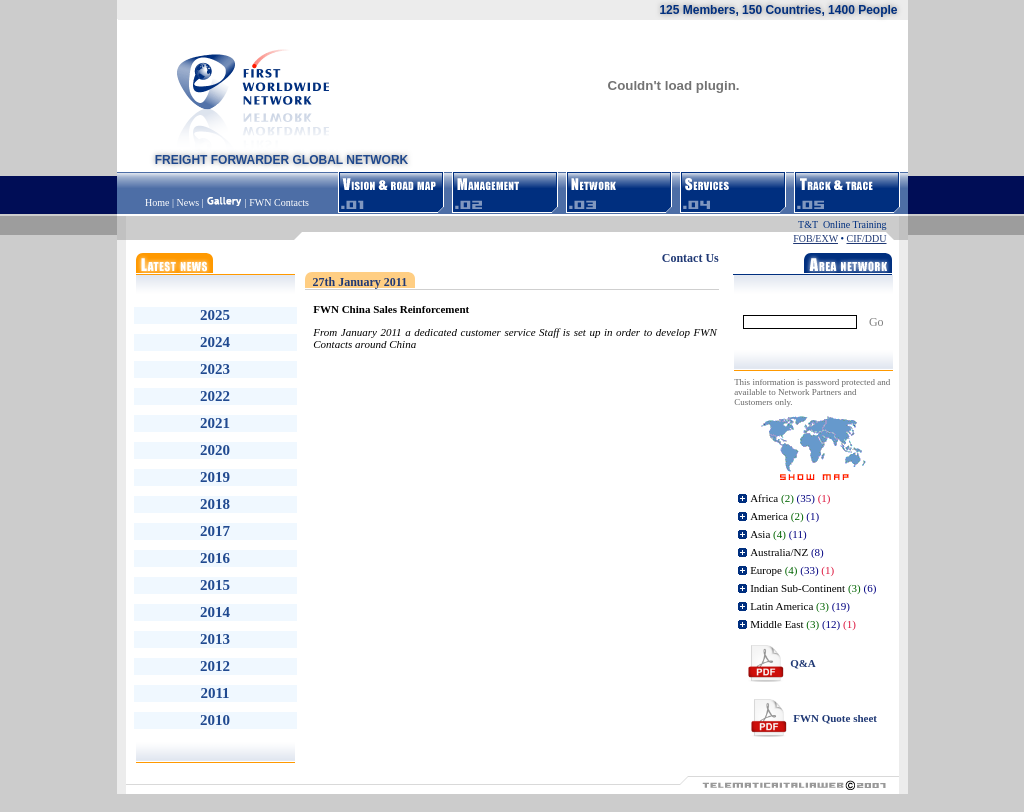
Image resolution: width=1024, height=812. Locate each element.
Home (158, 202)
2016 (215, 558)
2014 (215, 612)
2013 (215, 639)
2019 (215, 477)
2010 (215, 720)
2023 (215, 369)
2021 (215, 423)
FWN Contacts (279, 202)
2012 (215, 666)
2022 (215, 396)
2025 (215, 315)
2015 (215, 585)
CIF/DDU (866, 238)
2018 (215, 504)
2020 (215, 450)
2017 (215, 531)
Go (876, 322)
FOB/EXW (815, 238)
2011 (214, 693)
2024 (215, 342)
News (187, 202)
